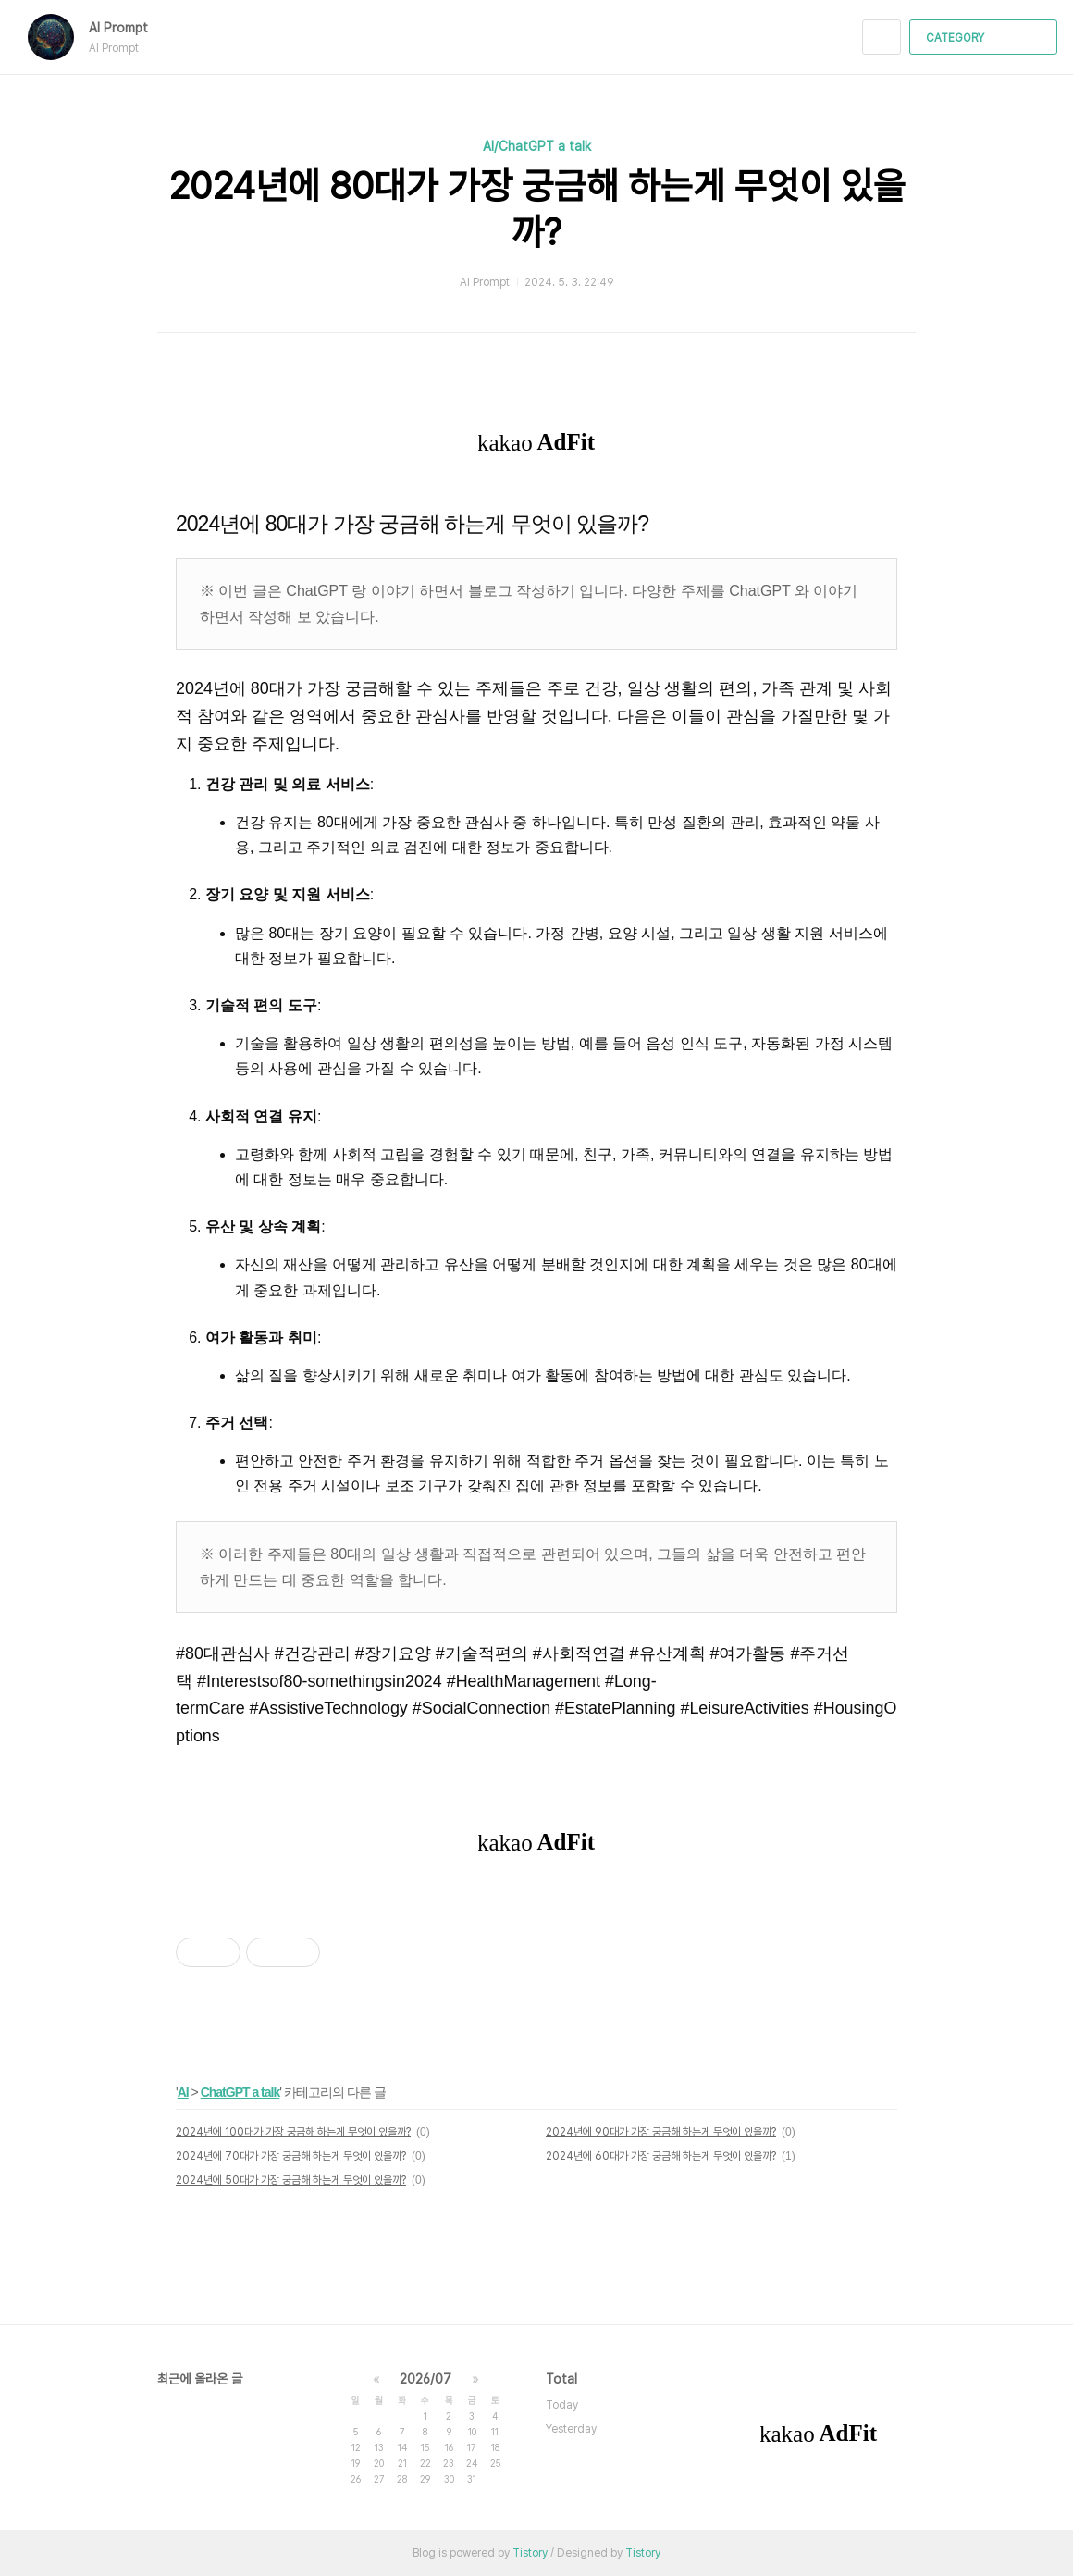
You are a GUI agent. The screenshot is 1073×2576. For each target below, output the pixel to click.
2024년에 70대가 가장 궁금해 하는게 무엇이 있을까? (291, 2155)
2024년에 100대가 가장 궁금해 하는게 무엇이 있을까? (293, 2131)
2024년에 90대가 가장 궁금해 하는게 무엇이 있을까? (661, 2131)
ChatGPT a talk (240, 2092)
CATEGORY (985, 37)
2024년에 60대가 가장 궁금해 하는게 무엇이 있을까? (661, 2155)
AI (183, 2092)
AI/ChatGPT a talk (537, 146)
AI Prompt (127, 27)
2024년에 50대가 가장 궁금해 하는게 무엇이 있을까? (291, 2180)
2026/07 (425, 2379)
